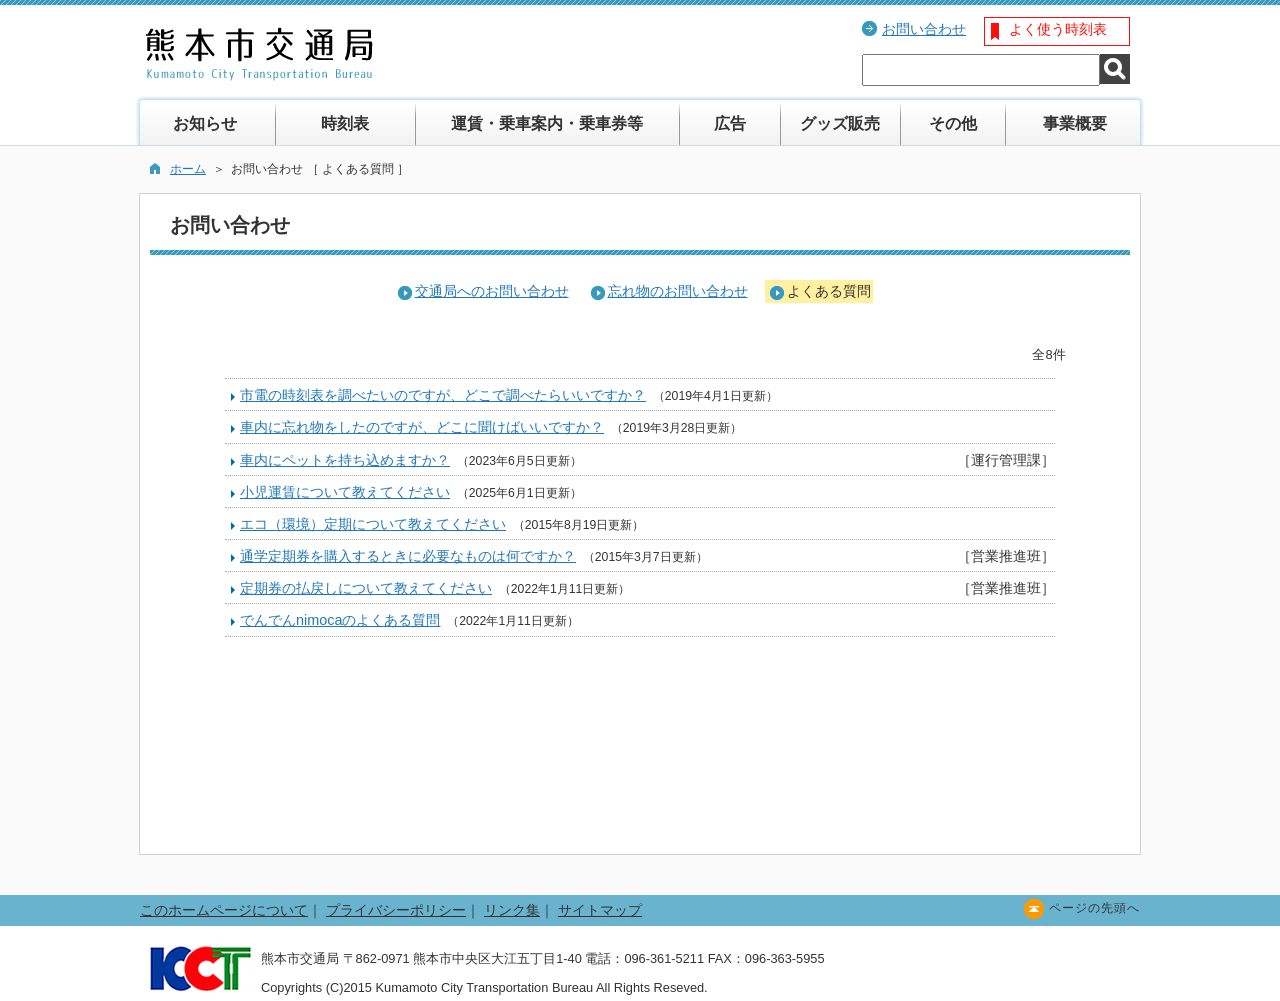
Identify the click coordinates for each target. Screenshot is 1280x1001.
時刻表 (345, 123)
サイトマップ (600, 910)
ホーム (188, 169)
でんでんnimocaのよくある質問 (340, 620)
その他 (953, 123)
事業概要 (1075, 123)
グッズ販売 (840, 123)
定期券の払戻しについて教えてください (366, 588)
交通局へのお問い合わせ (492, 291)
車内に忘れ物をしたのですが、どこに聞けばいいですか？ (422, 427)
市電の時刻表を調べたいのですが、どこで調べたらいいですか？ (443, 395)
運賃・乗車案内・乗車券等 (547, 123)
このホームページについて (224, 910)
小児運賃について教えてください (345, 492)
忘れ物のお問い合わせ (678, 291)
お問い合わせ (924, 29)
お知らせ (205, 123)
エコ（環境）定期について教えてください (373, 524)
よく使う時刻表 (1058, 29)
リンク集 (512, 910)
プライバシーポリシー (396, 910)
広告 (730, 123)
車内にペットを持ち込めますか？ (345, 460)
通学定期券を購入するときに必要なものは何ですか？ (408, 556)
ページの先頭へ (1094, 908)
